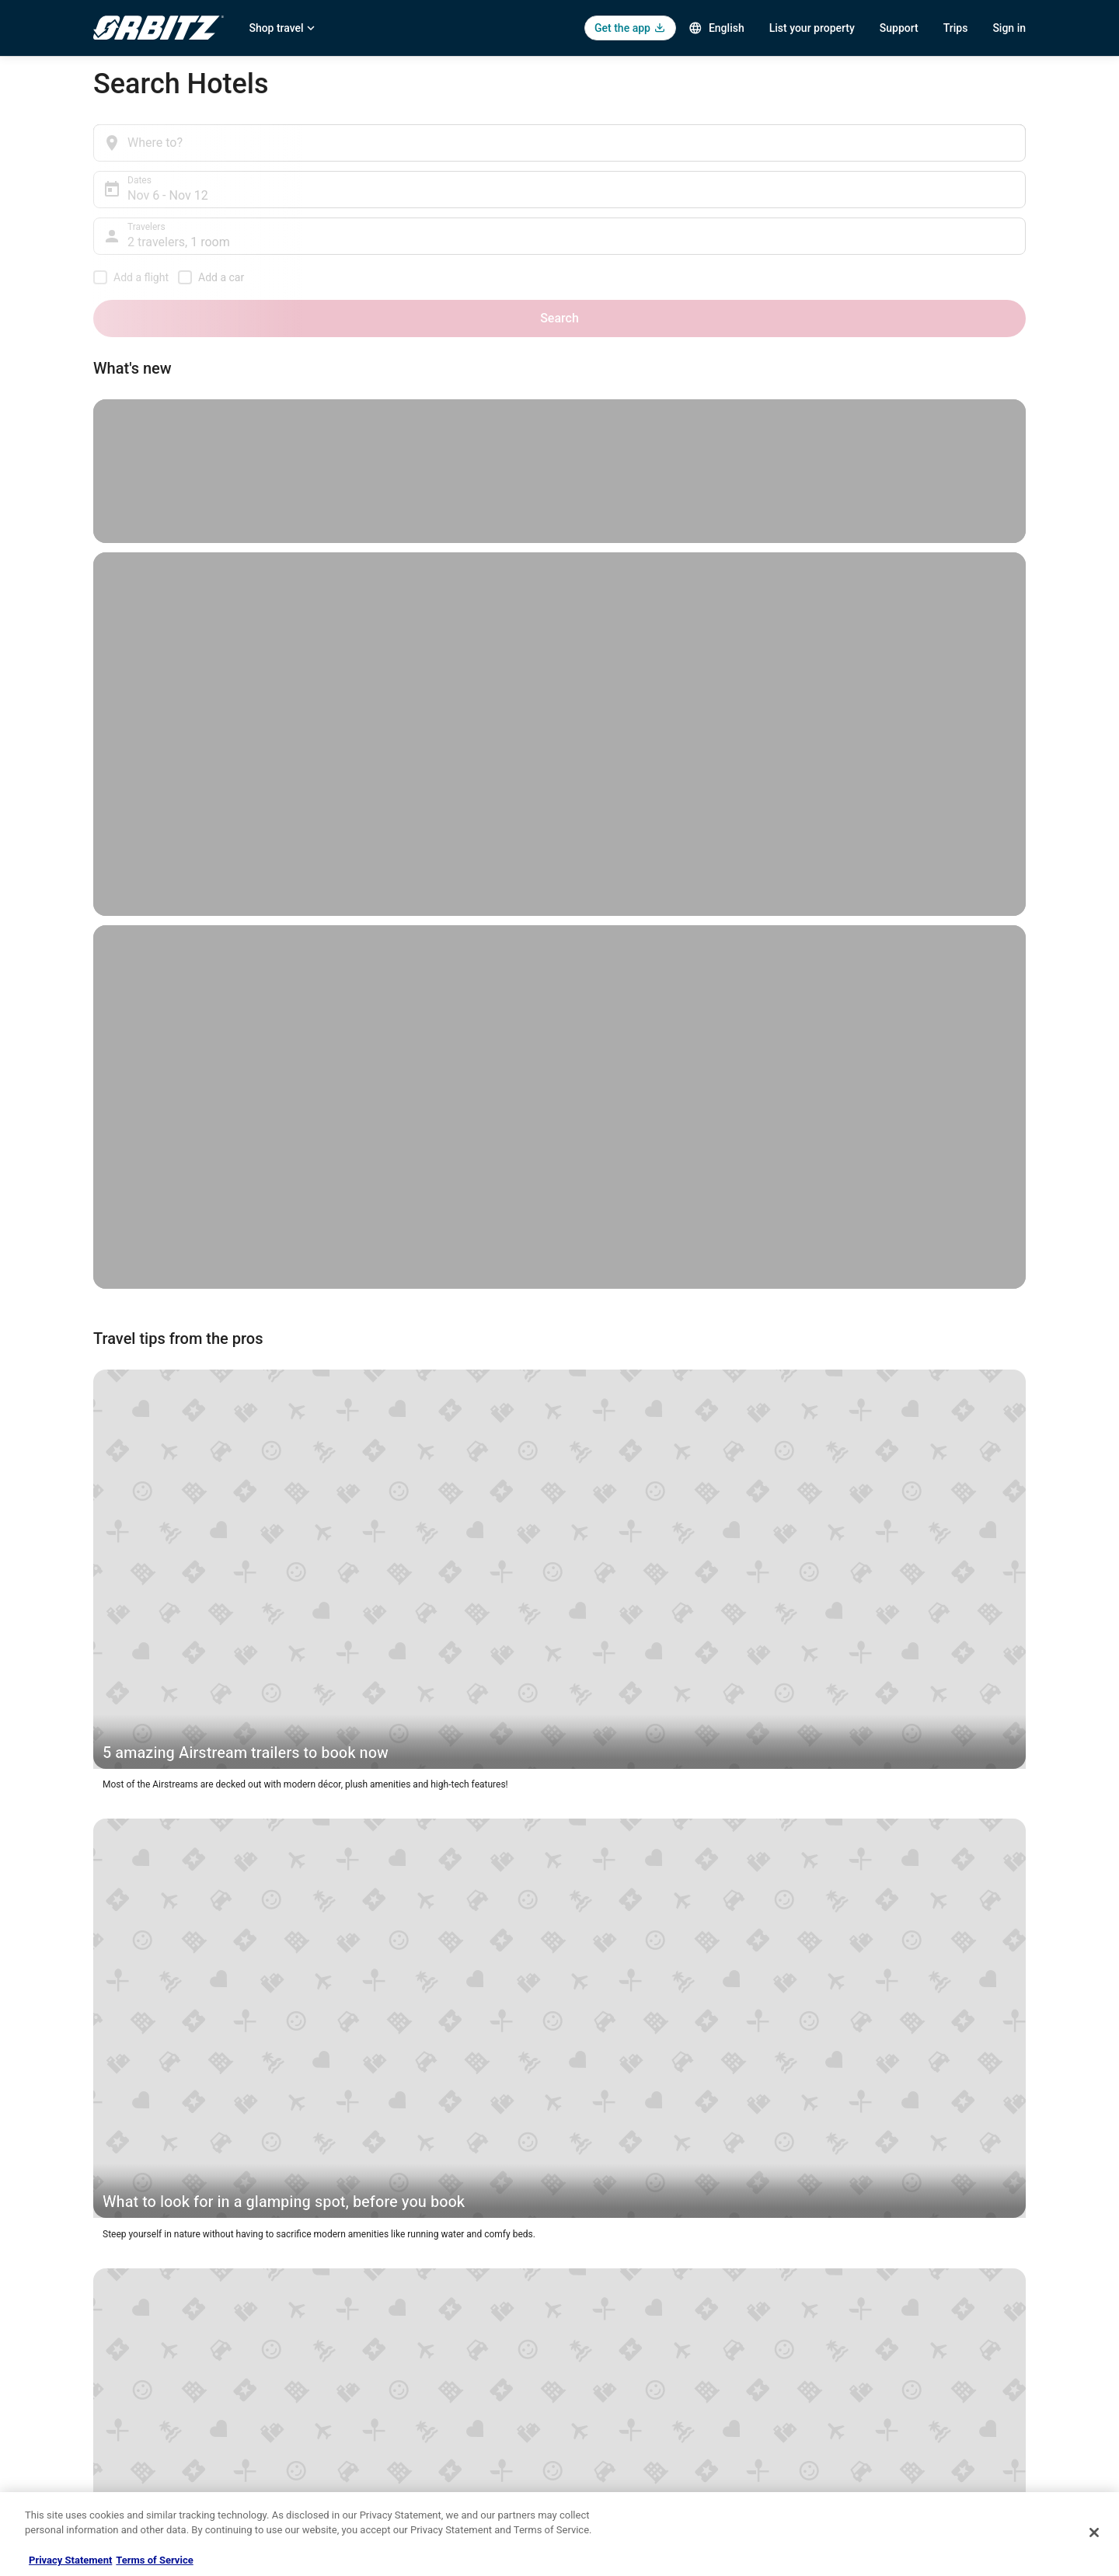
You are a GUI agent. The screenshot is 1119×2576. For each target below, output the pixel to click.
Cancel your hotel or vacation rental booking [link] (907, 2335)
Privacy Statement (70, 2560)
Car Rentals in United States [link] (391, 2360)
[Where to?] (233, 143)
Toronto (944, 1559)
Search (993, 142)
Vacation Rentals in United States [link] (403, 2335)
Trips (955, 28)
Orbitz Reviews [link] (365, 2434)
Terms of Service (154, 2560)
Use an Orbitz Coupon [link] (861, 2409)
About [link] (105, 2310)
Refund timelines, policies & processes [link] (895, 2384)
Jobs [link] (103, 2335)
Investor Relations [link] (130, 2434)
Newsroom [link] (115, 2409)
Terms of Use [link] (602, 2360)
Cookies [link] (591, 2335)
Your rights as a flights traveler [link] (879, 2434)
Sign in (1009, 28)
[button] (242, 1836)
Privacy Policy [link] (604, 2310)
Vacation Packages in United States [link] (407, 2409)
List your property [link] (129, 2360)
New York (229, 1658)
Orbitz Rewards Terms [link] (621, 2409)
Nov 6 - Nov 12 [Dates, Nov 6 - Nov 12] (457, 148)
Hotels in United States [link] (381, 2310)
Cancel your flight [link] (852, 2360)
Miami (369, 1363)
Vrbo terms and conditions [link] (630, 2384)
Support (899, 28)
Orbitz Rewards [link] (124, 2484)
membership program (758, 1517)
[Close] (1094, 2532)
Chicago (287, 1658)
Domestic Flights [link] (369, 2384)
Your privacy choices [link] (618, 2434)
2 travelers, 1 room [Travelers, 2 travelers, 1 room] (758, 148)
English (716, 28)
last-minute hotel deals (885, 1435)
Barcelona (411, 1349)
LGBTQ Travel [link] (362, 2484)
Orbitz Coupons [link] (366, 2459)
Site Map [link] (111, 2459)
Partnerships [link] (119, 2384)
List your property (812, 28)
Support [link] (832, 2310)
